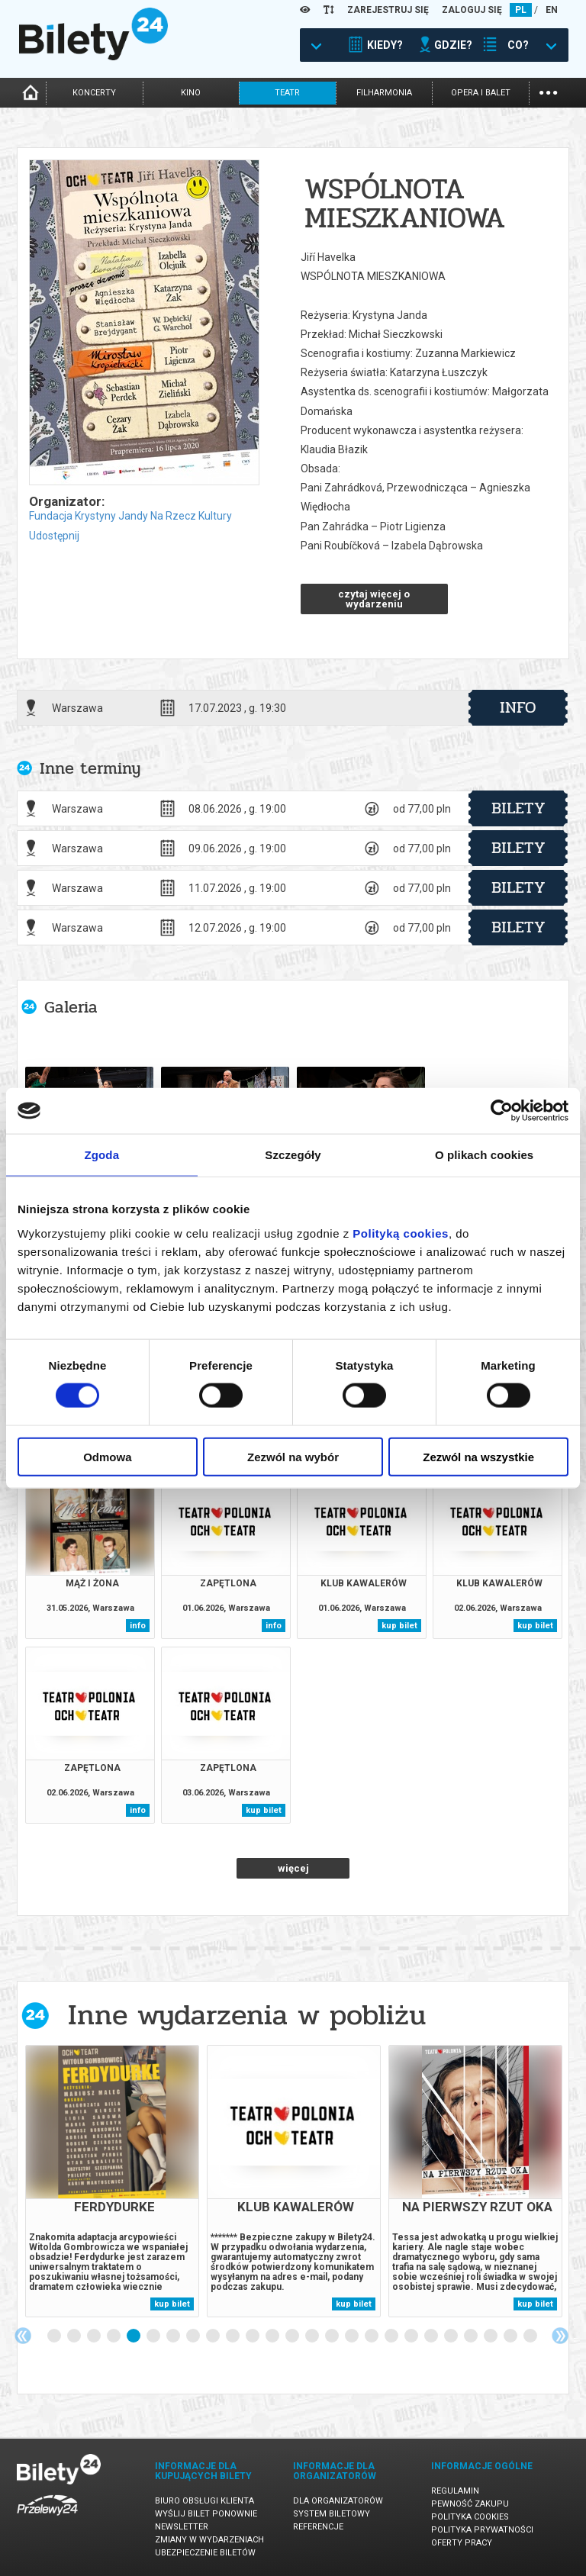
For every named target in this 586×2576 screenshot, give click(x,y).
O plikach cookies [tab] (484, 1154)
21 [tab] (451, 2336)
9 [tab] (213, 2336)
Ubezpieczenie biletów (205, 2553)
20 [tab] (432, 2336)
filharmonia (384, 93)
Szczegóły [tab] (292, 1154)
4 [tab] (114, 2336)
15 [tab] (332, 2336)
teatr (287, 93)
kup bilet (399, 1626)
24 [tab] (511, 2336)
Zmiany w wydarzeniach (209, 2540)
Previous (22, 2335)
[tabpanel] (112, 2181)
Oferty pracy (461, 2543)
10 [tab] (233, 2336)
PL (520, 10)
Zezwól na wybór (293, 1456)
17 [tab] (372, 2336)
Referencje (318, 2527)
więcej (293, 1868)
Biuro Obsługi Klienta (204, 2501)
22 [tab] (471, 2336)
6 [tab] (154, 2336)
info (518, 707)
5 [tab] (134, 2336)
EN (552, 10)
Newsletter (181, 2527)
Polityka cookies (470, 2517)
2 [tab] (74, 2336)
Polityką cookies (401, 1232)
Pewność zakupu (470, 2504)
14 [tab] (312, 2336)
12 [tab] (273, 2336)
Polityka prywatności (482, 2530)
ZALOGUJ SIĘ (472, 10)
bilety (518, 808)
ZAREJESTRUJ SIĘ (388, 10)
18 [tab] (392, 2336)
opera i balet (480, 93)
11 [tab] (253, 2336)
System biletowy (331, 2514)
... (548, 91)
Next (560, 2335)
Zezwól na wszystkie (478, 1456)
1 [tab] (55, 2336)
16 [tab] (352, 2336)
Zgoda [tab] (102, 1154)
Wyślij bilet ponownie (206, 2514)
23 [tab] (491, 2336)
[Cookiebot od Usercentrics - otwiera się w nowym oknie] (501, 1111)
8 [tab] (193, 2336)
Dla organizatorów (338, 2501)
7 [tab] (174, 2336)
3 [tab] (94, 2336)
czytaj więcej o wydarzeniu (374, 599)
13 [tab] (293, 2336)
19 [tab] (412, 2336)
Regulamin (455, 2491)
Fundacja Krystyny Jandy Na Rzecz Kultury (130, 516)
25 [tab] (531, 2336)
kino (191, 93)
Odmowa (107, 1456)
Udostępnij (54, 536)
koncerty (94, 93)
